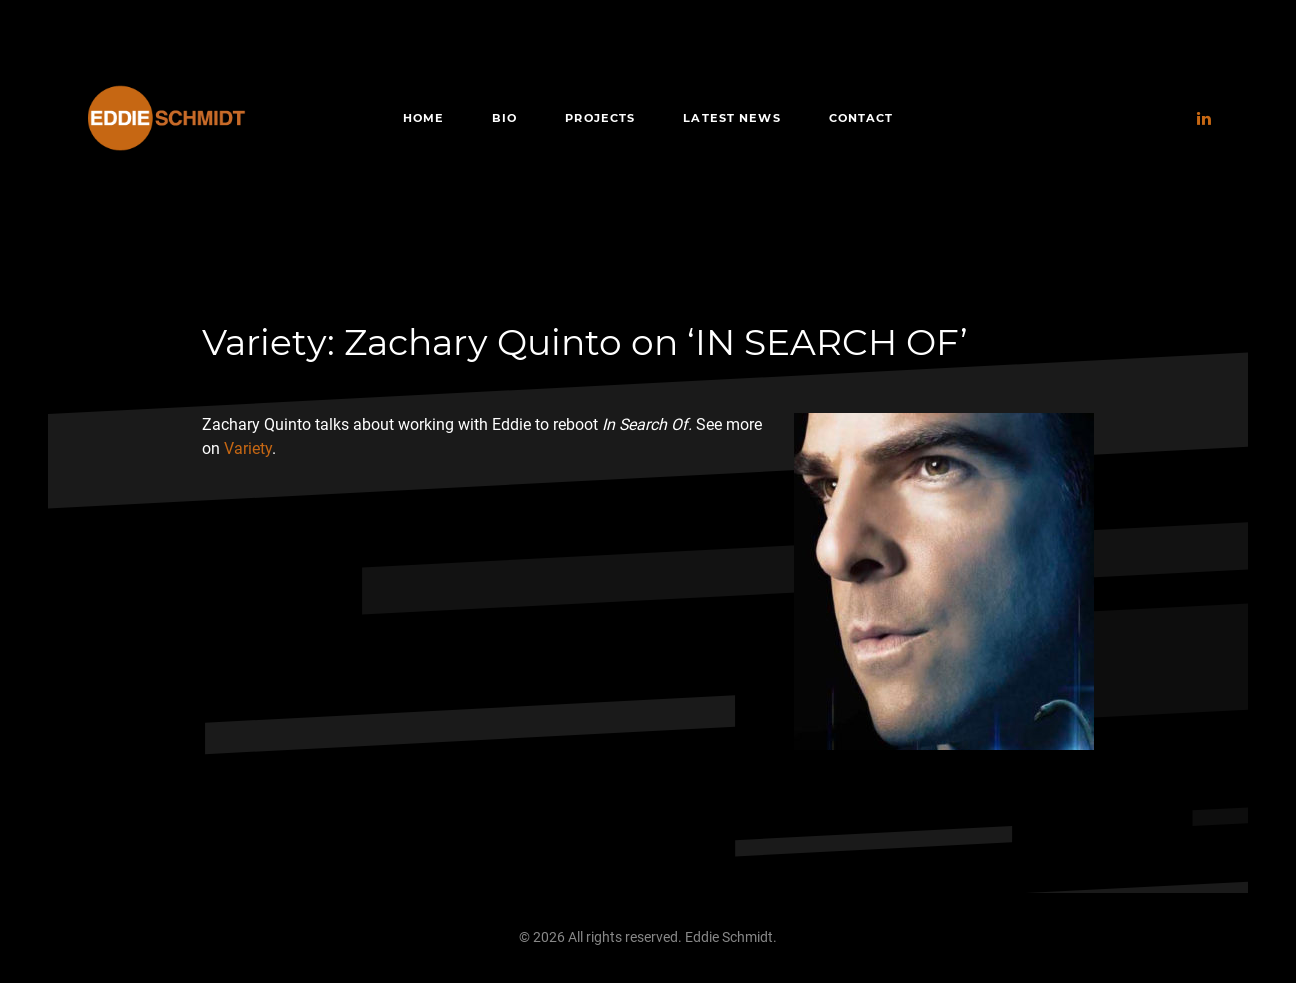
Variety (248, 448)
